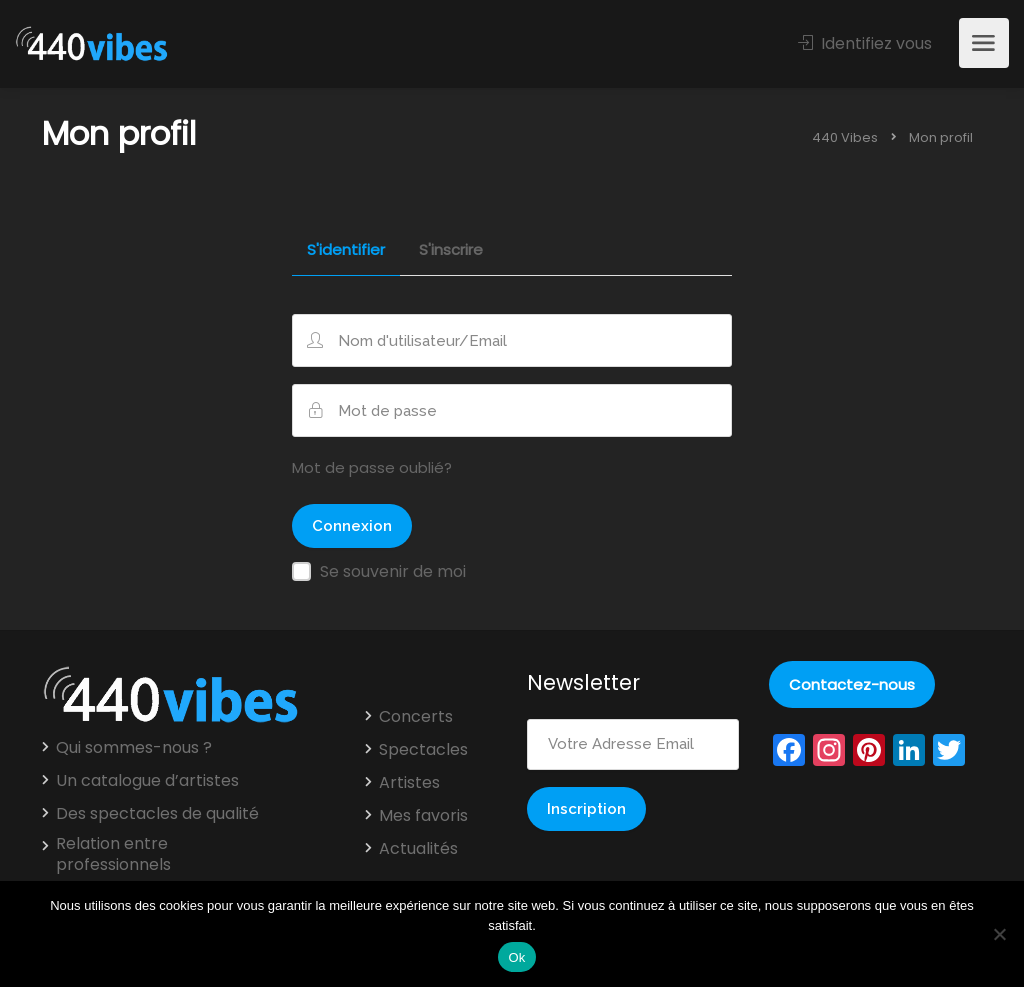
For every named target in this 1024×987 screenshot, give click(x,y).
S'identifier (346, 251)
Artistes (409, 783)
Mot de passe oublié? (372, 467)
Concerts (416, 717)
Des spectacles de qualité (157, 814)
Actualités (418, 849)
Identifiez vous (865, 43)
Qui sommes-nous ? (134, 748)
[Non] (999, 934)
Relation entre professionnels (113, 854)
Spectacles (423, 750)
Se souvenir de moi (393, 571)
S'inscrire (451, 251)
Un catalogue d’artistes (147, 781)
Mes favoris (423, 816)
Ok (516, 957)
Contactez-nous (852, 684)
